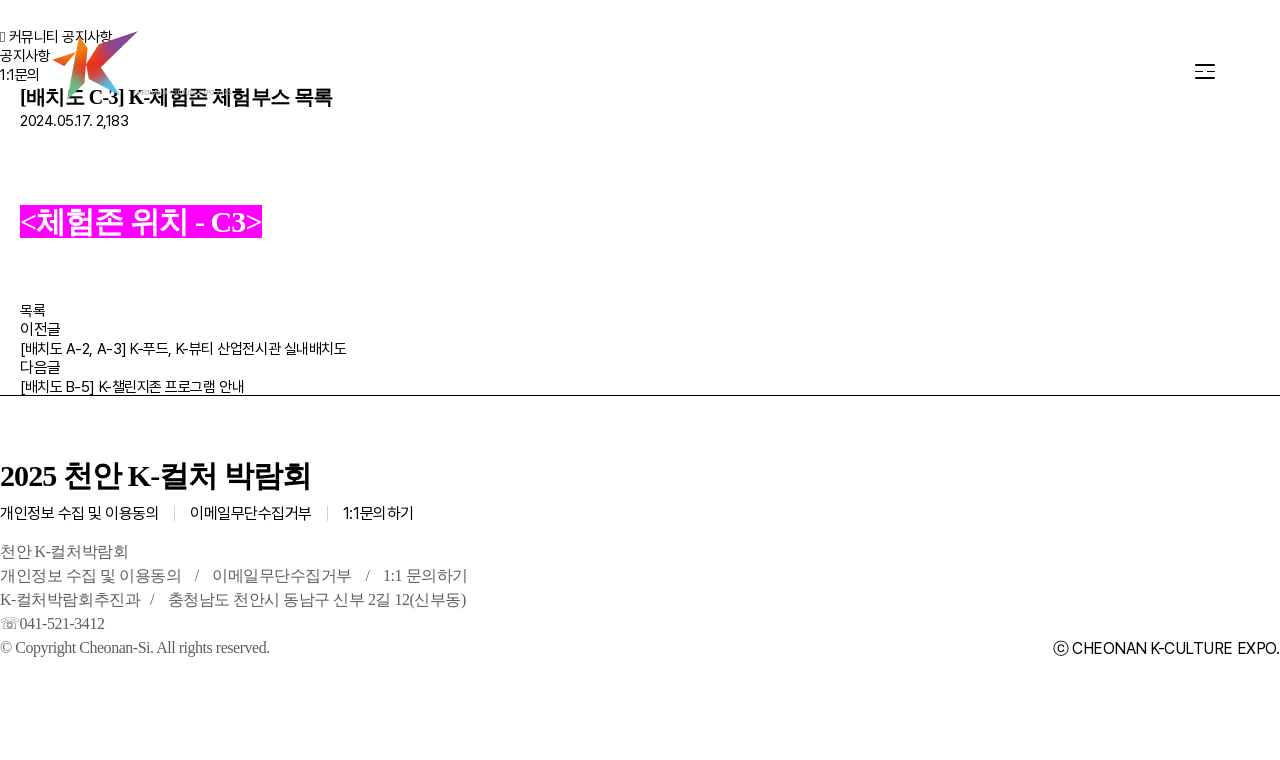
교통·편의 (665, 70)
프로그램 (353, 70)
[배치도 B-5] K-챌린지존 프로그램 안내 (132, 387)
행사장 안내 (508, 70)
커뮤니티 (809, 70)
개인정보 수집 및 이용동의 (79, 513)
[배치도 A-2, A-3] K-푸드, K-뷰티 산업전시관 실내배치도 (183, 349)
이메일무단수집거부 (251, 513)
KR (1100, 71)
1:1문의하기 (378, 513)
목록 (32, 311)
